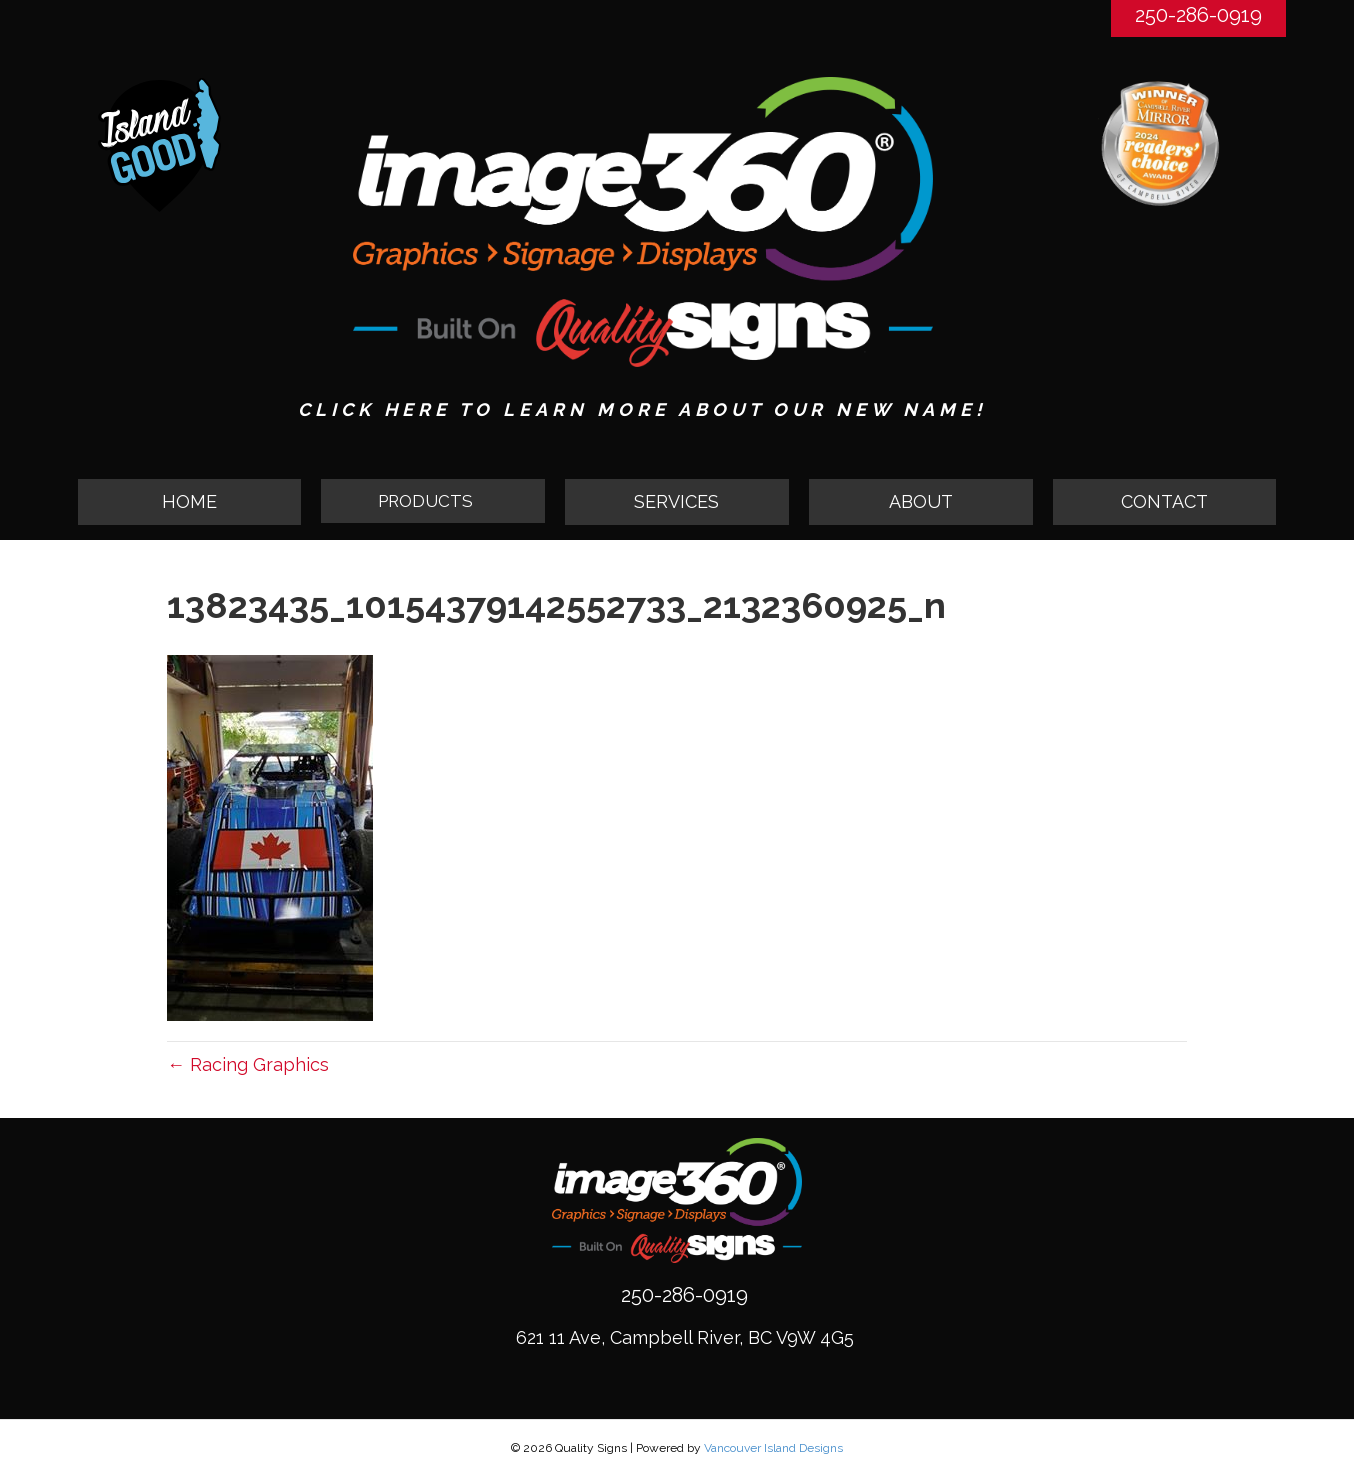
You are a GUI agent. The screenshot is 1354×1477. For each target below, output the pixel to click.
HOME (189, 501)
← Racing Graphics (248, 1064)
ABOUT (921, 501)
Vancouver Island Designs (773, 1448)
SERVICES (676, 501)
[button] (433, 502)
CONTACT (1164, 501)
